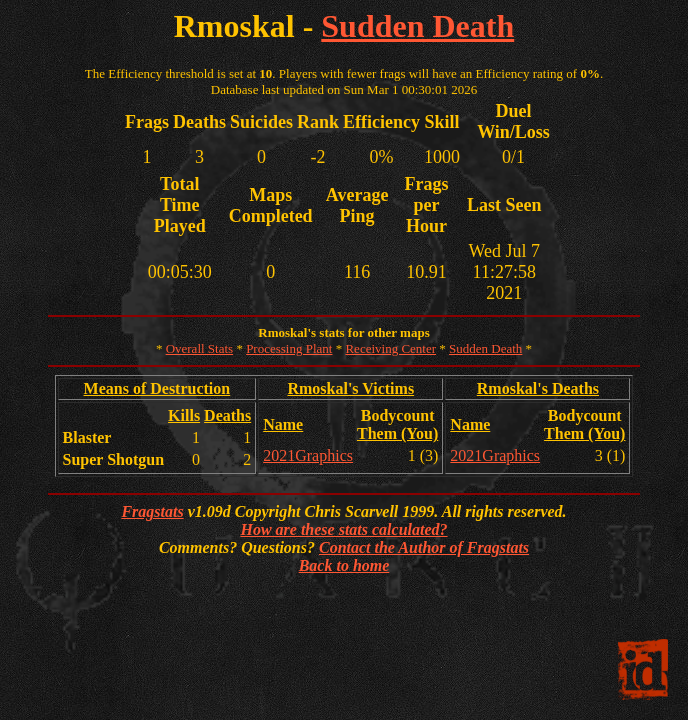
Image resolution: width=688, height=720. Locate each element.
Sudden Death (417, 26)
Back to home (344, 565)
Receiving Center (390, 348)
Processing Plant (289, 348)
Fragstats (152, 511)
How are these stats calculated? (343, 529)
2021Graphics (308, 455)
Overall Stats (200, 348)
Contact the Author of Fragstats (424, 547)
